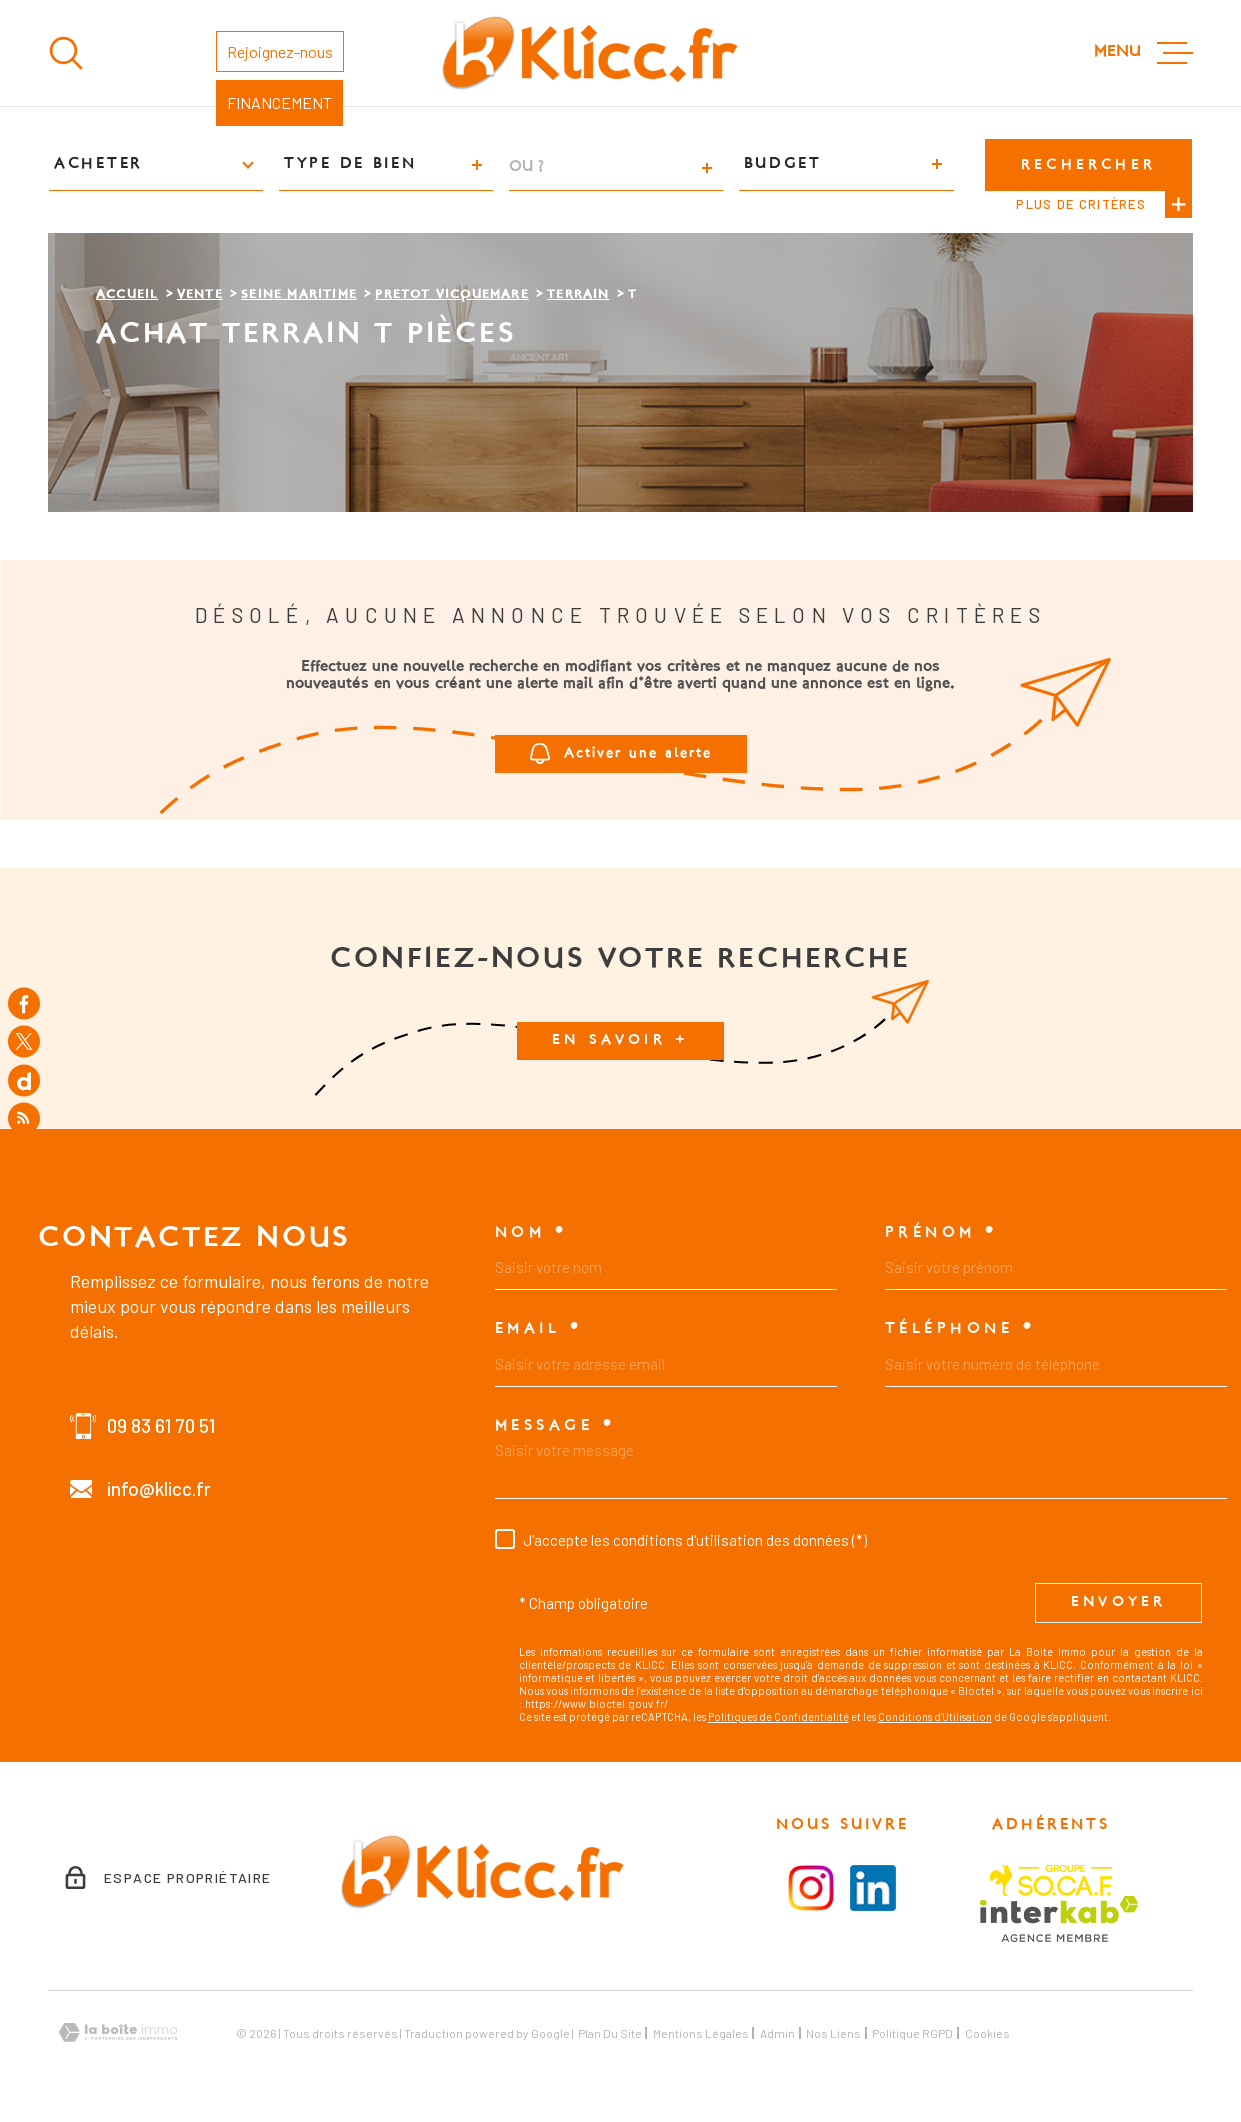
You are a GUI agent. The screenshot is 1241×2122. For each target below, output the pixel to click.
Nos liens (833, 2033)
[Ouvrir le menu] (1143, 53)
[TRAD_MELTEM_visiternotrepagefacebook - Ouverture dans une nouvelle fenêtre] (24, 1003)
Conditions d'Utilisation (935, 1716)
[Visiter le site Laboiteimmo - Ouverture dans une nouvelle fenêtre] (118, 2032)
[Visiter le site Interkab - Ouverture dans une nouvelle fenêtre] (1059, 1919)
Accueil (127, 295)
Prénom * (941, 1233)
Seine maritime (299, 295)
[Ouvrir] (66, 53)
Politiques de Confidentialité (778, 1716)
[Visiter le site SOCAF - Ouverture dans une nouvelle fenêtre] (1051, 1880)
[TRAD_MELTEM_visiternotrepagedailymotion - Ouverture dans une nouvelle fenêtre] (24, 1080)
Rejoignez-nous (280, 51)
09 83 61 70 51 (161, 1425)
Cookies (987, 2033)
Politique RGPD (912, 2033)
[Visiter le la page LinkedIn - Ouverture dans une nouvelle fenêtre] (873, 1888)
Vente (200, 295)
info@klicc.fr (159, 1488)
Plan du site (610, 2033)
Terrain (578, 295)
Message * (555, 1426)
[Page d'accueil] (589, 53)
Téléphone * (960, 1329)
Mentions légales (701, 2033)
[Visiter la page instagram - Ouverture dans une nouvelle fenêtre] (811, 1888)
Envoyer (1118, 1603)
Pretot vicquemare (451, 295)
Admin (777, 2033)
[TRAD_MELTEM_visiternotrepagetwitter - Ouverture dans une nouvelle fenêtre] (24, 1042)
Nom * (531, 1233)
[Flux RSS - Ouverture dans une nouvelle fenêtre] (24, 1119)
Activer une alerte (621, 753)
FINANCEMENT (279, 102)
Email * (539, 1329)
